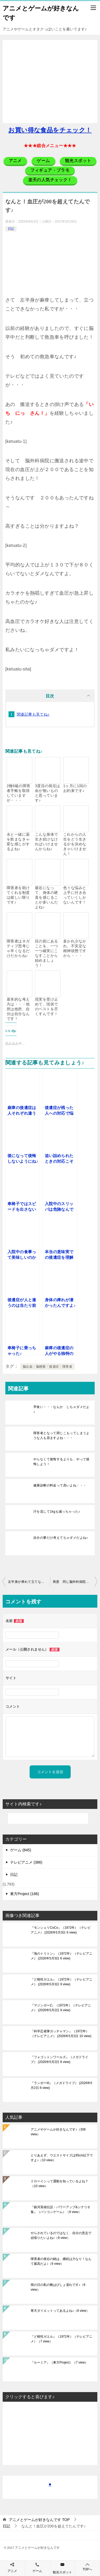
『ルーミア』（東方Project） (59, 2362)
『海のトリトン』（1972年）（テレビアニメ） (61, 1956)
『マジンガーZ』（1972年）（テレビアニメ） (61, 2007)
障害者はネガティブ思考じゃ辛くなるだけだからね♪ (18, 948)
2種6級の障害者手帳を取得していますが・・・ (18, 793)
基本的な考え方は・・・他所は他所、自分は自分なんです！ (18, 1009)
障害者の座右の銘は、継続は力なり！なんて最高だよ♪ (61, 2261)
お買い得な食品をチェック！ (49, 130)
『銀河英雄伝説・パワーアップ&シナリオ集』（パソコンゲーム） (60, 2209)
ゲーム (37, 2571)
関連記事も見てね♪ (33, 714)
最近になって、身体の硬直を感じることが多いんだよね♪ (46, 897)
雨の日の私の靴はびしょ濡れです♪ (58, 2287)
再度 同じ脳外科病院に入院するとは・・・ (75, 1582)
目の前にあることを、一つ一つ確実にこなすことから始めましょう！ (46, 953)
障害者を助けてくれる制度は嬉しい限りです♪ (18, 895)
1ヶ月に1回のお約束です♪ (75, 788)
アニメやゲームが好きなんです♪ (58, 2132)
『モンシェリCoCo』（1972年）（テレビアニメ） (61, 1930)
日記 (11, 229)
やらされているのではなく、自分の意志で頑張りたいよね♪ (61, 2235)
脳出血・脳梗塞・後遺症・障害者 (47, 1366)
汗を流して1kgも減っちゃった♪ (56, 1511)
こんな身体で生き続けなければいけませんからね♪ (46, 841)
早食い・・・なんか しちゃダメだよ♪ (61, 1409)
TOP (39, 2520)
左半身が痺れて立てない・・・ (29, 1582)
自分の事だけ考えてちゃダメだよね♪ (60, 1538)
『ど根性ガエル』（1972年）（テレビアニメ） (61, 1982)
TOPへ (87, 2566)
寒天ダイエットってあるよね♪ (60, 2311)
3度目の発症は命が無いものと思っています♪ (47, 793)
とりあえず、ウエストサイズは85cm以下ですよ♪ (62, 2157)
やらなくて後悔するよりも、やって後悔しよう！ (61, 1461)
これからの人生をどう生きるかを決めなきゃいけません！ (74, 844)
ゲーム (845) (20, 1850)
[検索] (48, 1818)
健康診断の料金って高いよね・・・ (59, 1485)
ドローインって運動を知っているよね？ (59, 2183)
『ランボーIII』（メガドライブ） (61, 2085)
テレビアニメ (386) (26, 1862)
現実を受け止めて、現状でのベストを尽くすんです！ (46, 1006)
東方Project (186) (24, 1894)
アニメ (12, 2571)
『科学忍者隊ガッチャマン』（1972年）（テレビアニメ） (61, 2033)
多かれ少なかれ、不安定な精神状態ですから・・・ (74, 948)
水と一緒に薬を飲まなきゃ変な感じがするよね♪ (18, 841)
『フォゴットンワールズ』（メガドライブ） (59, 2059)
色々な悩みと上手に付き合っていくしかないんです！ (74, 895)
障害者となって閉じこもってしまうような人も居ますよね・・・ (61, 1435)
